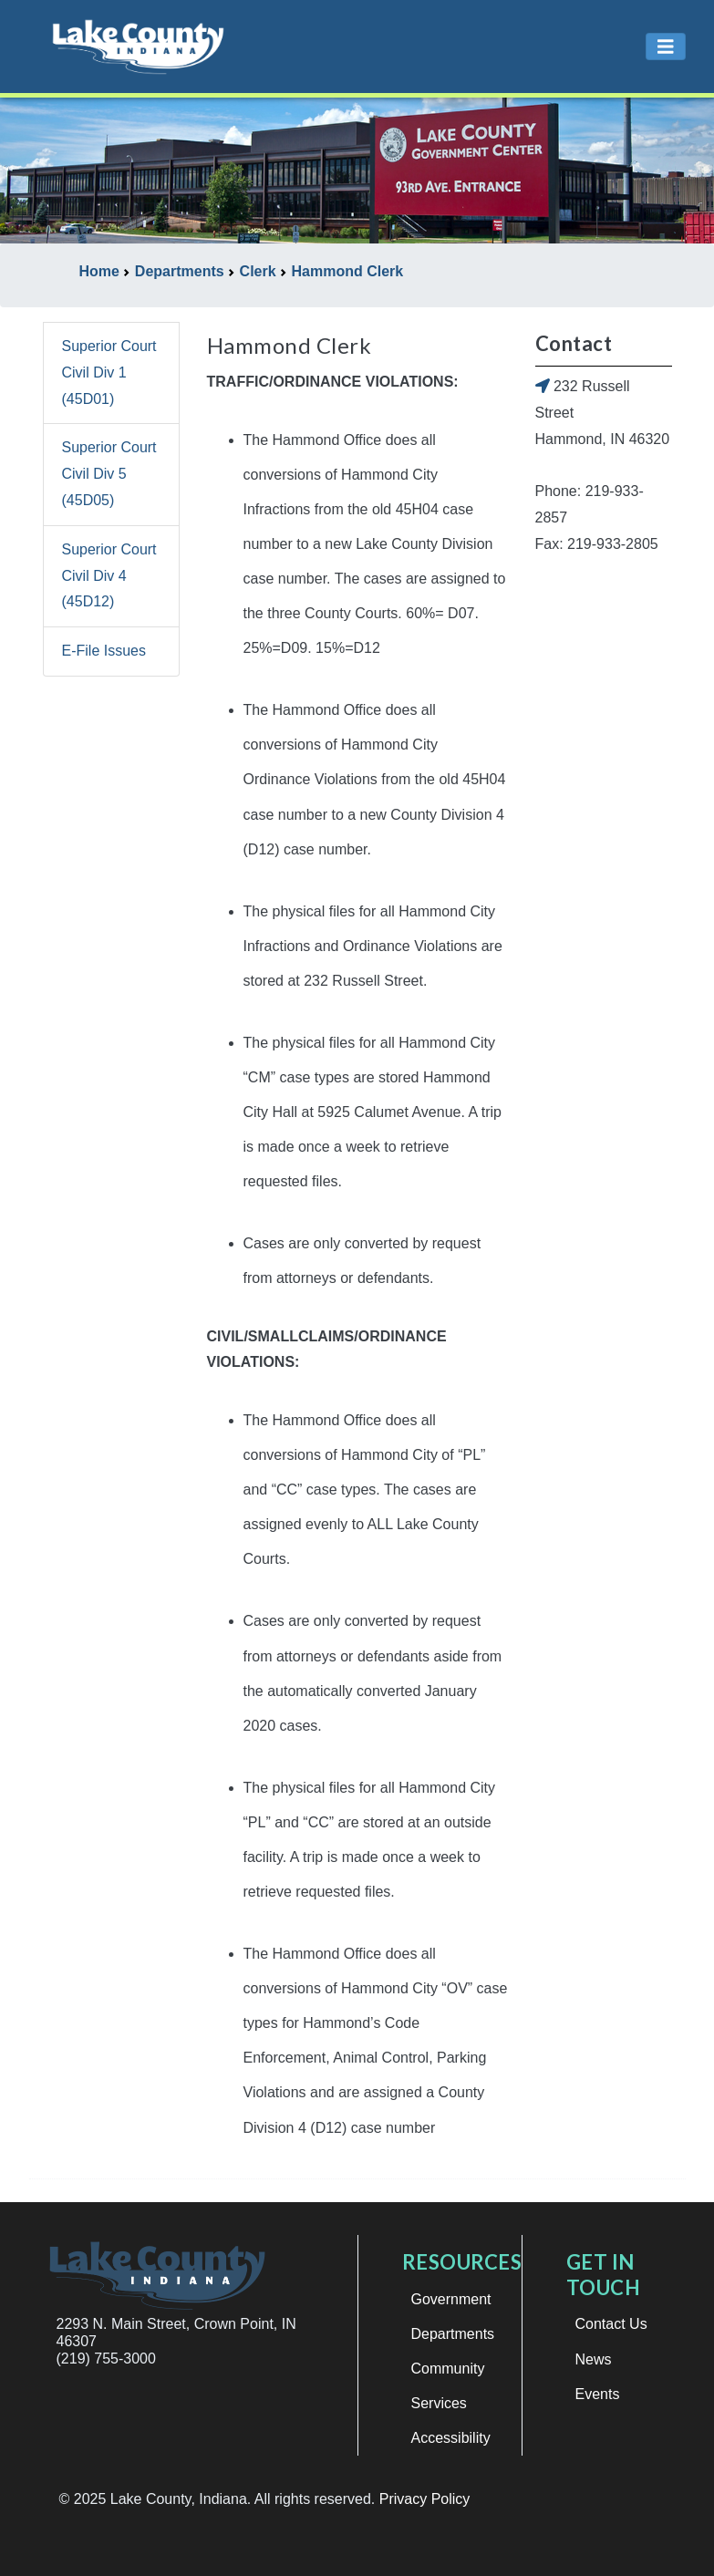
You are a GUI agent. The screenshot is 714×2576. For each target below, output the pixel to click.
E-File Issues (104, 650)
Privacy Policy (425, 2499)
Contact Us (611, 2324)
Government (451, 2299)
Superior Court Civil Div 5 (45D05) (109, 474)
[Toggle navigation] (666, 47)
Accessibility (451, 2438)
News (593, 2359)
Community (448, 2368)
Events (597, 2394)
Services (439, 2403)
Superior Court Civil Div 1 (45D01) (109, 372)
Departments (453, 2334)
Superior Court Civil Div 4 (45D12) (109, 576)
